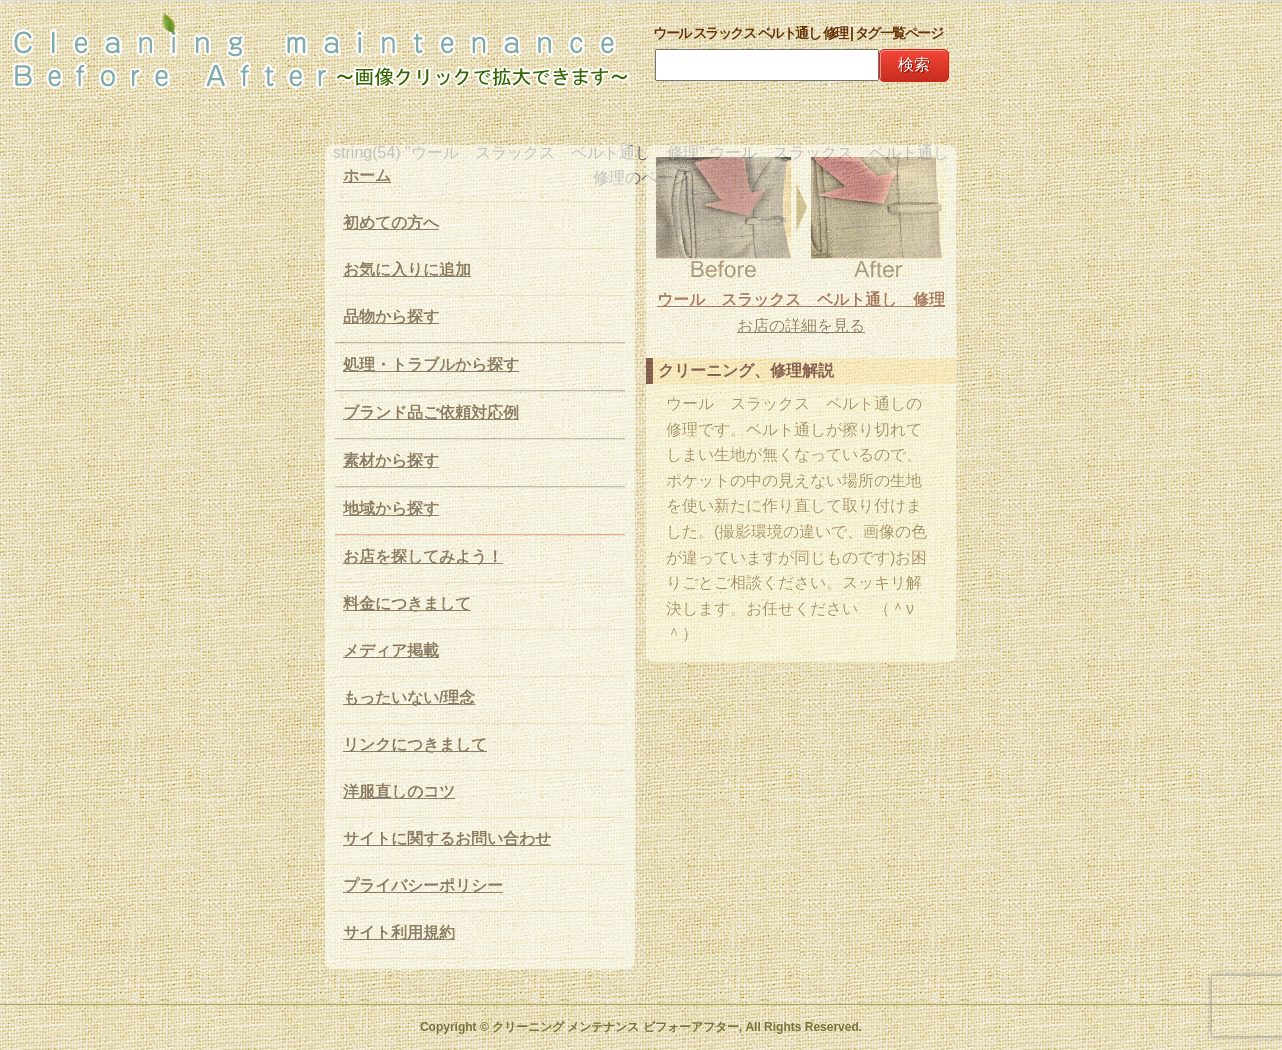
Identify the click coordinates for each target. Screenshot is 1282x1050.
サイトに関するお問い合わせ (447, 838)
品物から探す (391, 316)
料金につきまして (407, 603)
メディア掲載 (391, 650)
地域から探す (391, 508)
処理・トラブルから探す (431, 364)
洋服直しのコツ (399, 791)
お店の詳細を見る (801, 325)
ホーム (367, 175)
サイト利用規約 (399, 932)
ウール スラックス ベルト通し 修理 (801, 299)
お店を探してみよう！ (423, 556)
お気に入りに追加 (407, 269)
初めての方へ (391, 222)
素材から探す (391, 460)
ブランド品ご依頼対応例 (431, 412)
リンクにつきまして (415, 744)
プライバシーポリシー (423, 885)
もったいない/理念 (409, 697)
